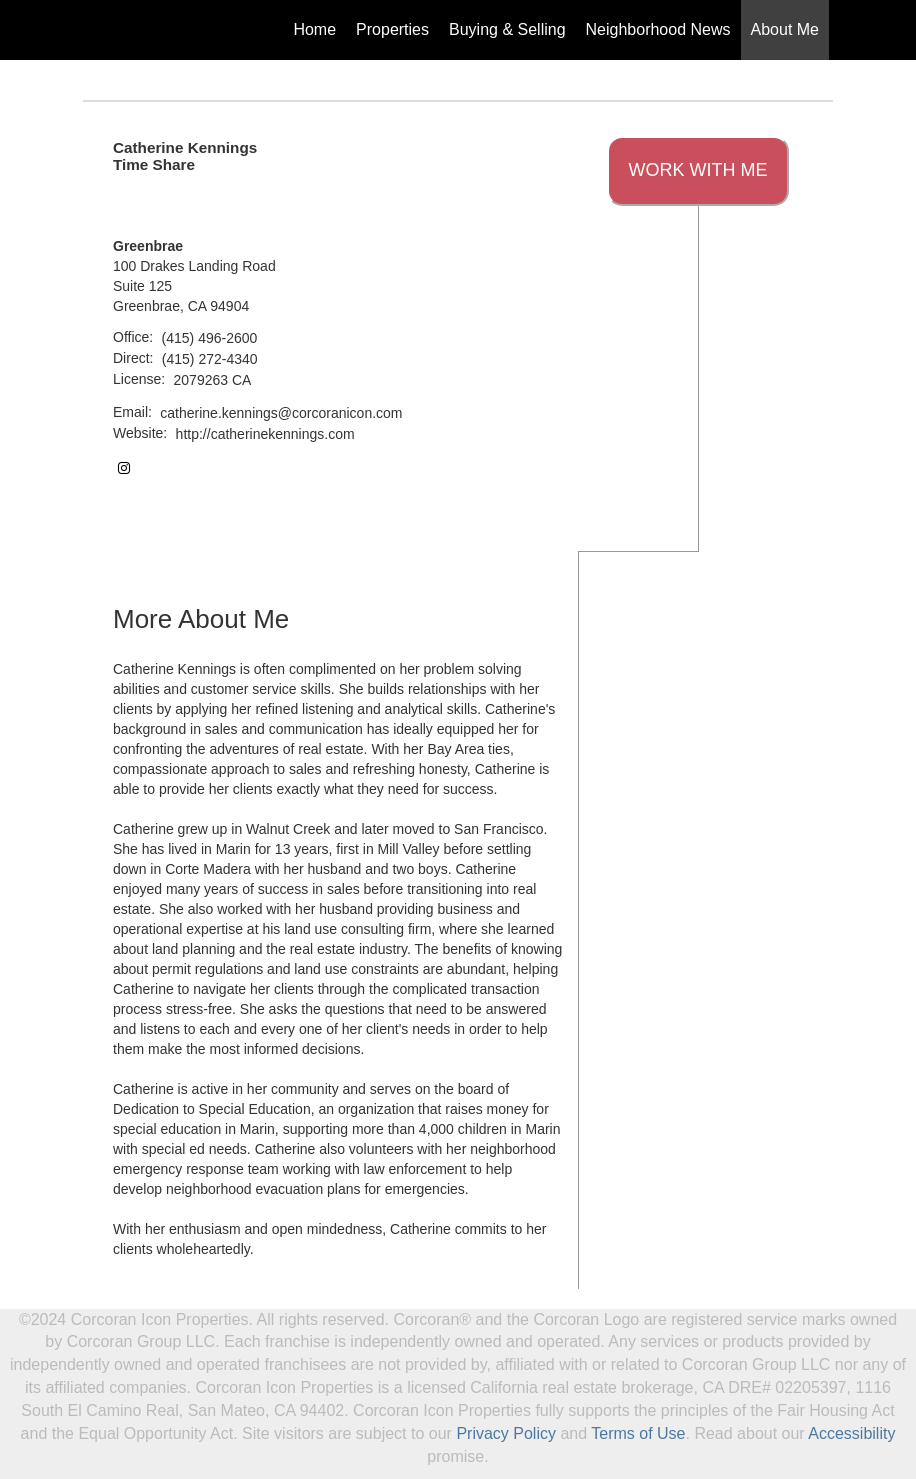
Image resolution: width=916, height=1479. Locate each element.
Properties (392, 29)
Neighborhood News (658, 29)
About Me (785, 29)
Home (314, 29)
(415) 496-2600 (210, 338)
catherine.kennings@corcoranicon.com (281, 413)
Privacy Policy (506, 1433)
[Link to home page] (93, 30)
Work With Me (698, 170)
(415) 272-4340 (210, 359)
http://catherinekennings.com (265, 434)
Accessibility (851, 1433)
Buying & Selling (507, 29)
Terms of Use (638, 1433)
